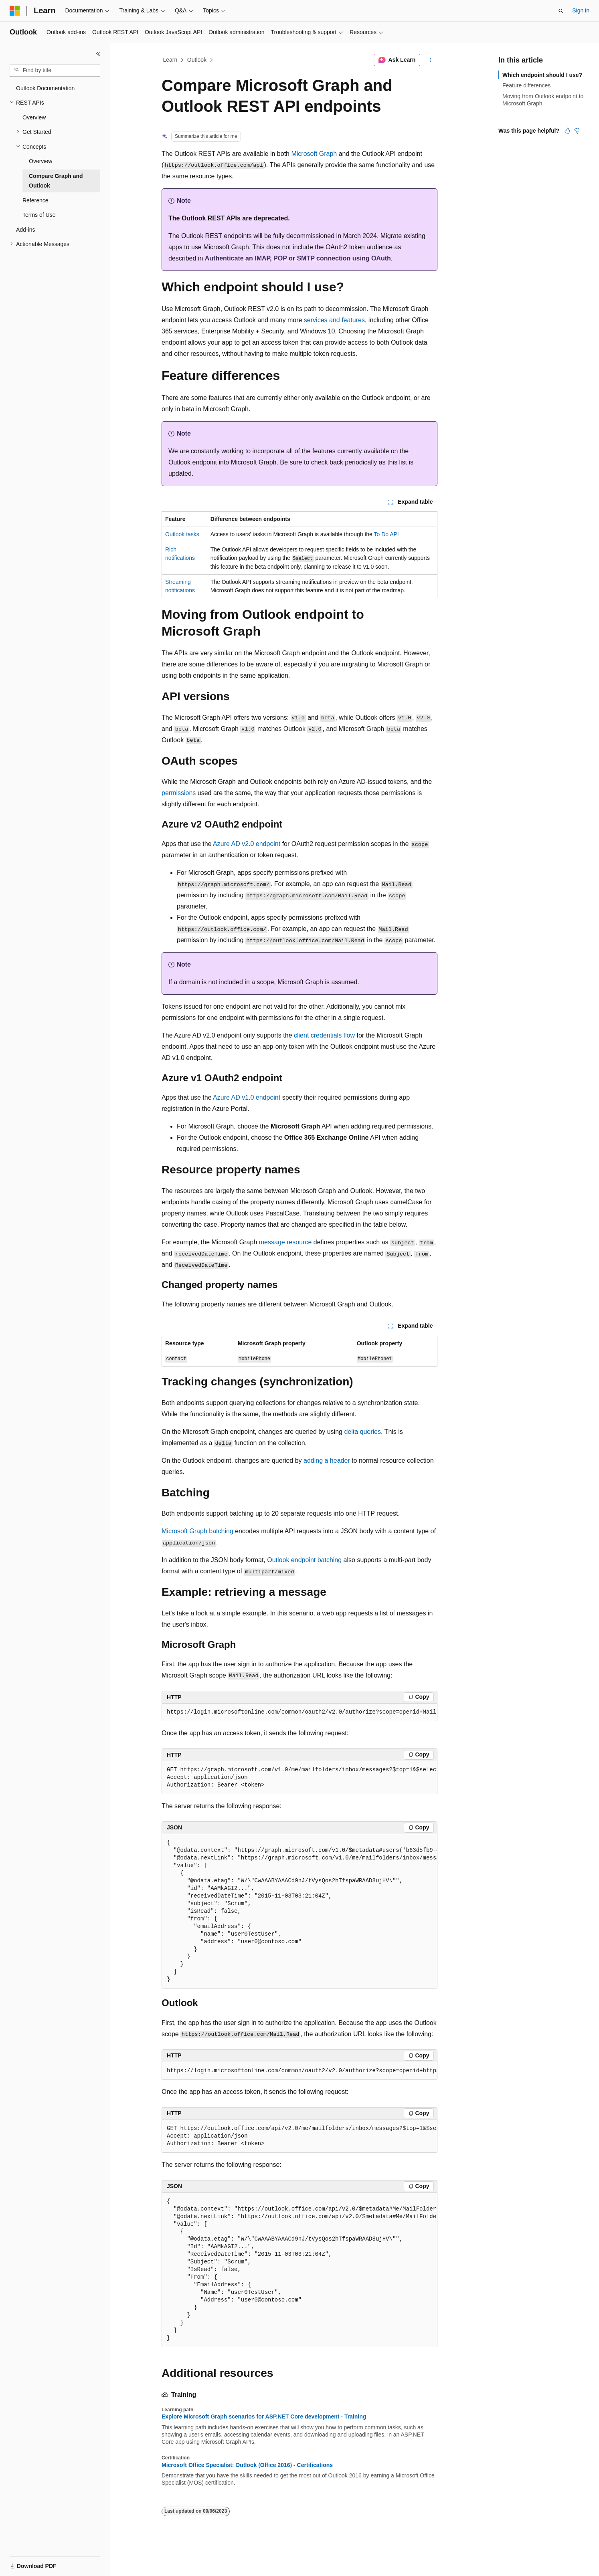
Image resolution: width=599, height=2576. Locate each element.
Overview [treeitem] (34, 117)
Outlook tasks (182, 534)
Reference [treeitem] (35, 200)
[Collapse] (98, 53)
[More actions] (430, 60)
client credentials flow (324, 1035)
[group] (299, 1712)
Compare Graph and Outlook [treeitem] (56, 181)
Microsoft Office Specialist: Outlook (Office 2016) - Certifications (247, 2465)
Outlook (196, 60)
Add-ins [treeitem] (25, 229)
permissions (179, 792)
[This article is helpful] (567, 130)
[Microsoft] (15, 11)
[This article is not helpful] (577, 130)
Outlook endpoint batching (304, 1560)
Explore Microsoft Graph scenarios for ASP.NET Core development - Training (264, 2416)
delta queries (362, 1431)
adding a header (327, 1460)
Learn (170, 60)
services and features (334, 320)
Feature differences (526, 85)
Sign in (580, 10)
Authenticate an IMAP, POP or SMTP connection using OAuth (297, 258)
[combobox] (55, 70)
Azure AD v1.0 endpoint (246, 1097)
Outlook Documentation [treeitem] (45, 88)
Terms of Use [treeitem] (38, 215)
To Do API (386, 534)
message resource (285, 1242)
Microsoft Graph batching (197, 1531)
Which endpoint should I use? (542, 75)
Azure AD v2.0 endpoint (246, 843)
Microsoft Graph (314, 153)
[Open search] (561, 11)
